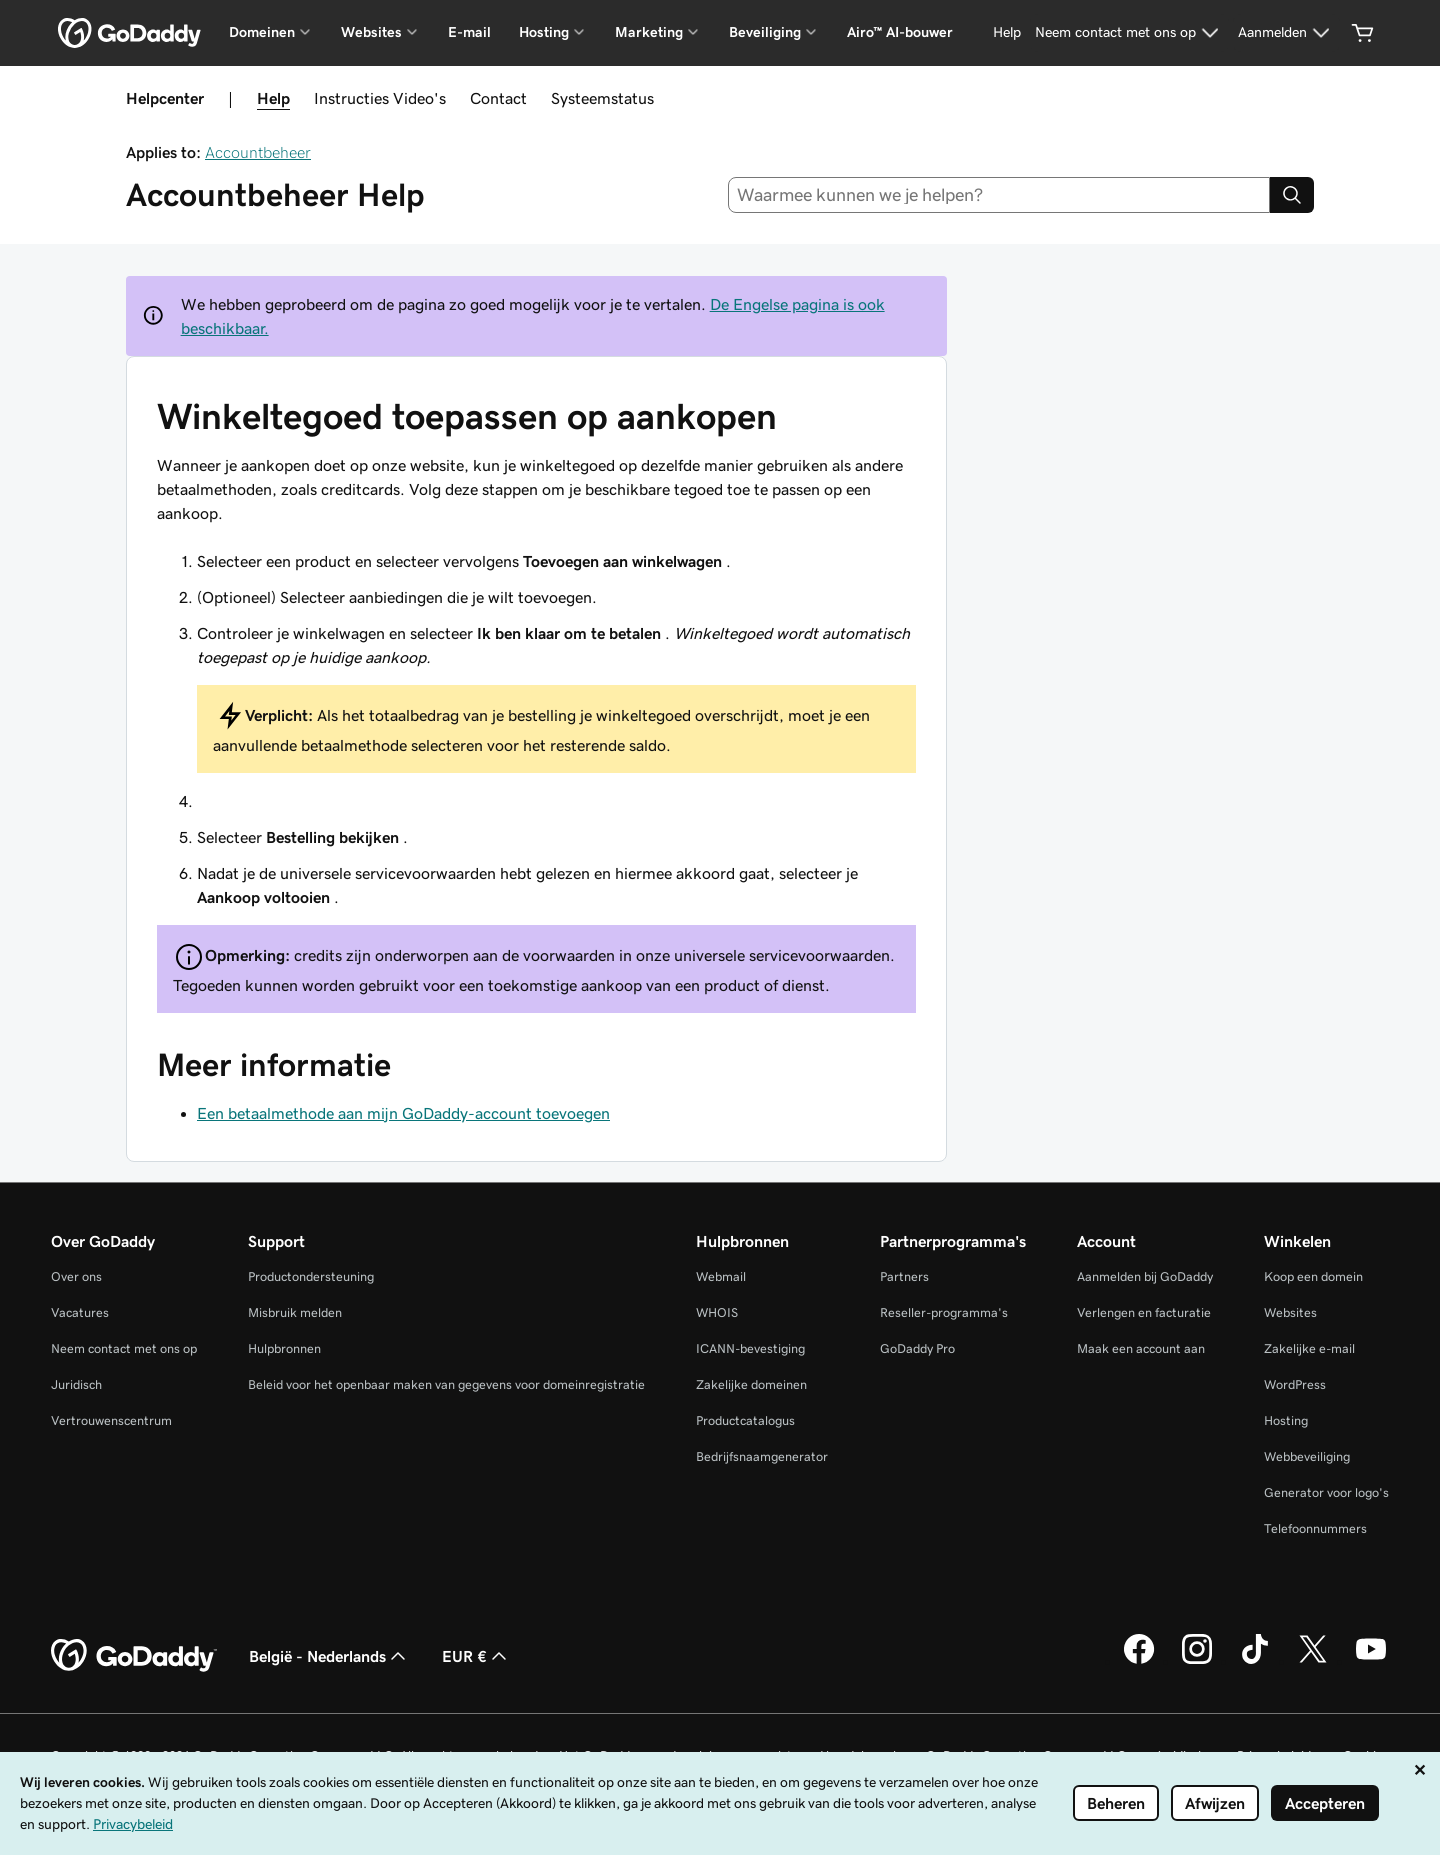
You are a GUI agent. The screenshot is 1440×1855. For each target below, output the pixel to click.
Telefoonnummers (1315, 1528)
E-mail (469, 32)
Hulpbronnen (284, 1348)
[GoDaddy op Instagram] (1197, 1661)
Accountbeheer (258, 152)
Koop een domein (1313, 1276)
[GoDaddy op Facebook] (1139, 1661)
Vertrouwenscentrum (111, 1420)
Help (273, 98)
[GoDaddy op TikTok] (1255, 1661)
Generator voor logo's (1326, 1492)
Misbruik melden (295, 1312)
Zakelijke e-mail (1309, 1348)
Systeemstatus (602, 98)
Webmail (721, 1276)
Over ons (76, 1276)
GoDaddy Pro (917, 1348)
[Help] (1007, 33)
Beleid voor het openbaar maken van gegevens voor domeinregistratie (446, 1384)
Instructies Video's (380, 98)
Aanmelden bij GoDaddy (1145, 1276)
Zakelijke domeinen (751, 1384)
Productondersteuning (311, 1276)
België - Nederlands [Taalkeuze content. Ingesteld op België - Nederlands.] (329, 1656)
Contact (498, 98)
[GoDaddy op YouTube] (1371, 1661)
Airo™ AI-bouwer (900, 32)
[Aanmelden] (1286, 33)
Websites (1290, 1312)
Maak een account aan (1141, 1348)
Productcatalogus (745, 1420)
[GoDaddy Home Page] (134, 1656)
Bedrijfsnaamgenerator (762, 1456)
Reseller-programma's (944, 1312)
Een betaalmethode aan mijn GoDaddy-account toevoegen (403, 1113)
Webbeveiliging (1307, 1456)
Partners (904, 1276)
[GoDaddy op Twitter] (1313, 1661)
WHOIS (717, 1312)
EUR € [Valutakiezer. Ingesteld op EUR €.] (476, 1656)
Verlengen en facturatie (1144, 1312)
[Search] (1292, 195)
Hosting (1286, 1420)
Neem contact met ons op (124, 1348)
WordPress (1295, 1384)
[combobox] (999, 195)
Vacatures (80, 1312)
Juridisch (76, 1384)
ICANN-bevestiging (750, 1348)
